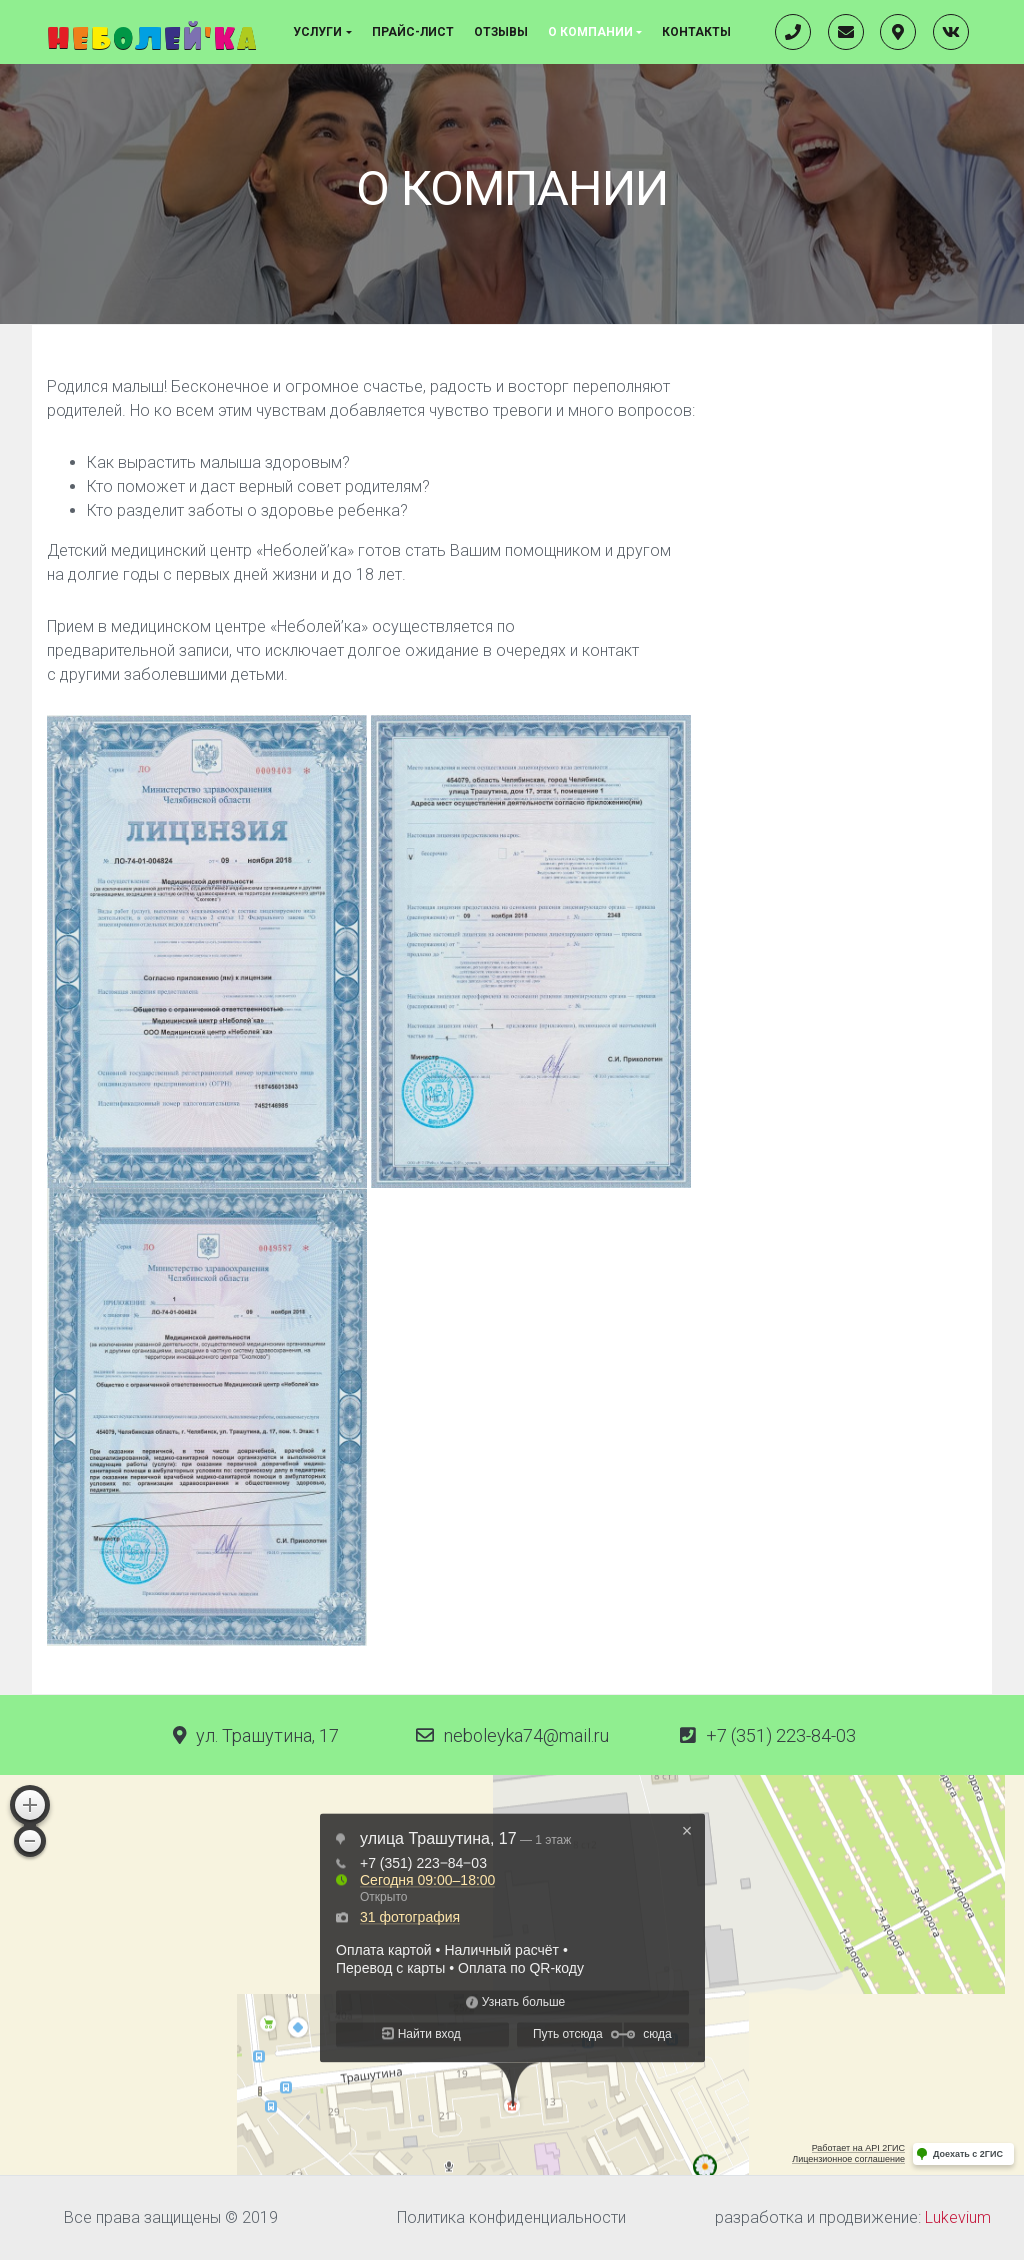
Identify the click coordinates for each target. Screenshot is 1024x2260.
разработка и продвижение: (853, 2217)
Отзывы (501, 32)
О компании (590, 32)
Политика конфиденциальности (511, 2217)
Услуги (317, 32)
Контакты (696, 32)
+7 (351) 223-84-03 (781, 1735)
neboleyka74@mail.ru (526, 1735)
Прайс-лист (413, 32)
